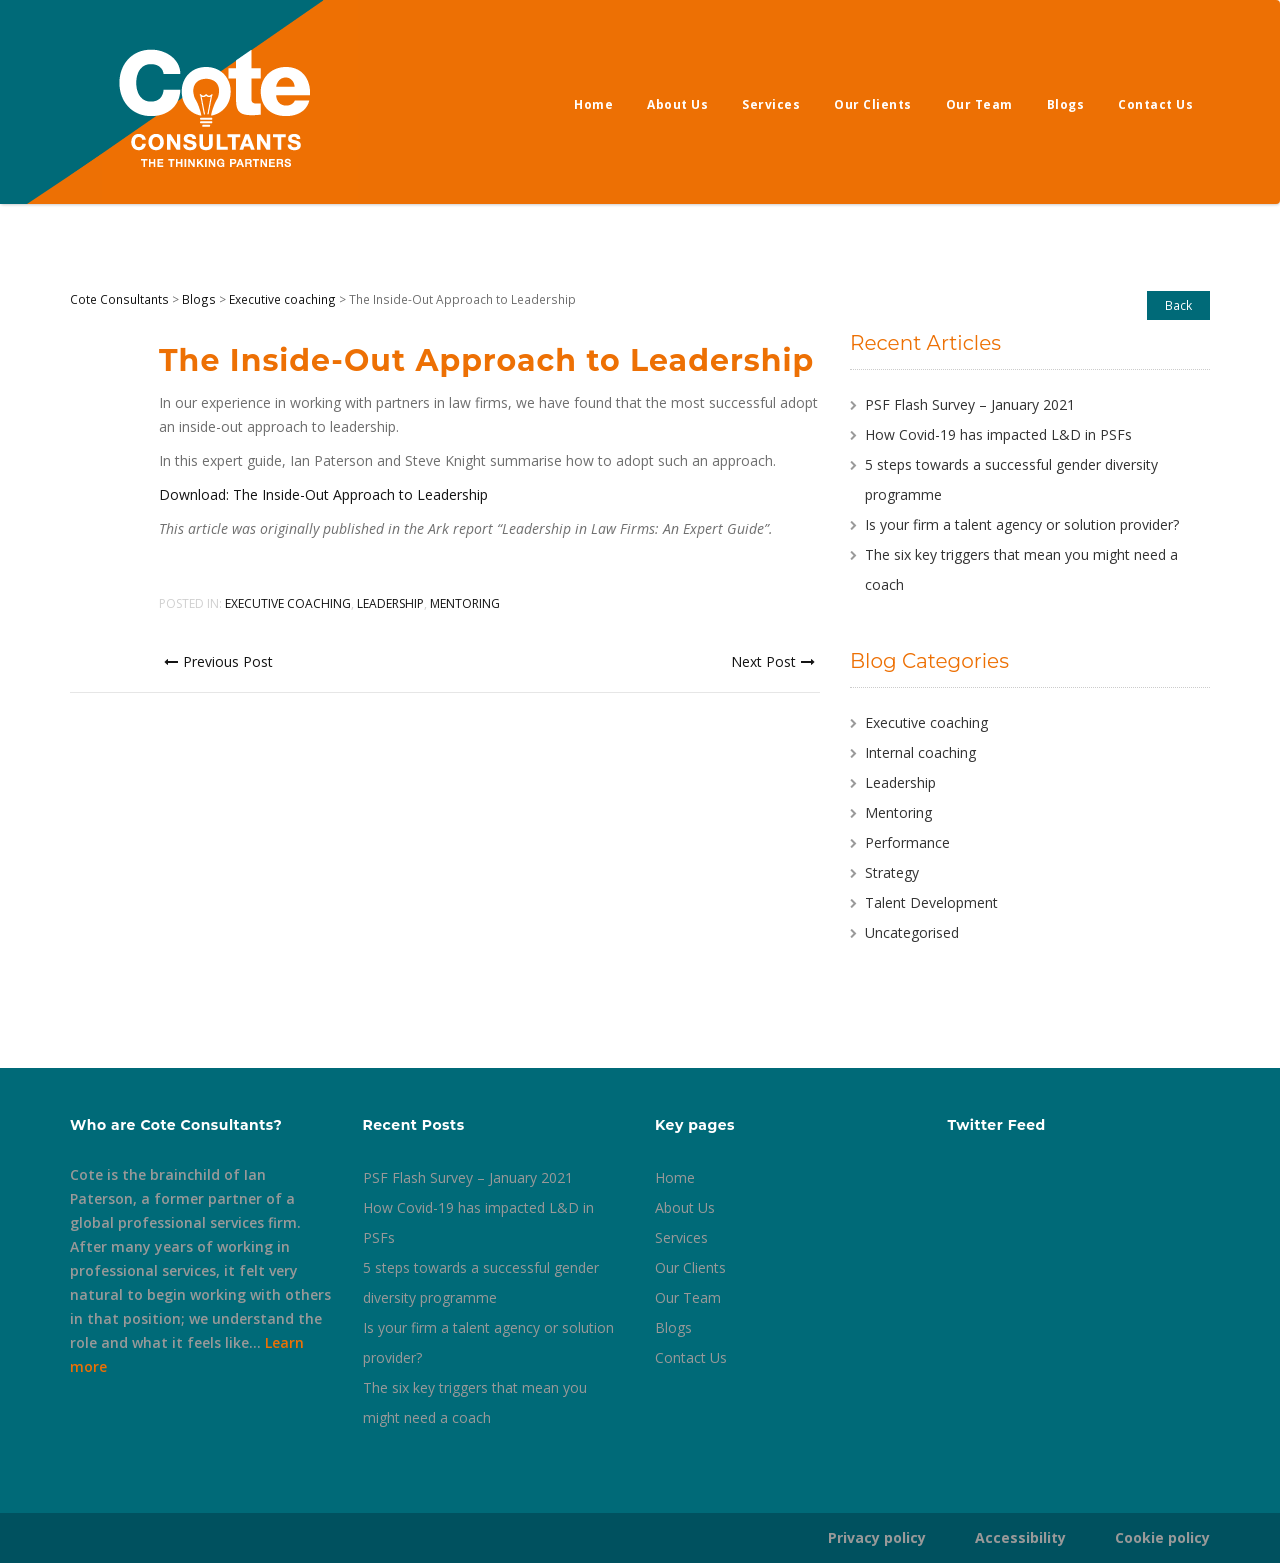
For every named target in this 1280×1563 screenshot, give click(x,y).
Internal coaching (920, 752)
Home (593, 104)
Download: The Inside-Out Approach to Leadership (323, 494)
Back (1178, 305)
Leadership (390, 603)
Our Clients (873, 104)
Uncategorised (912, 932)
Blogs (1066, 104)
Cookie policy (1162, 1537)
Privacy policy (877, 1537)
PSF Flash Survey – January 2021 (970, 404)
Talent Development (931, 902)
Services (771, 104)
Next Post (773, 661)
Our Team (979, 104)
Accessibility (1020, 1537)
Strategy (892, 872)
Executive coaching (288, 603)
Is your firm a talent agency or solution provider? (1022, 524)
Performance (907, 842)
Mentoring (465, 603)
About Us (677, 104)
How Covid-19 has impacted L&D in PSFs (998, 434)
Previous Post (218, 661)
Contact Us (1155, 104)
